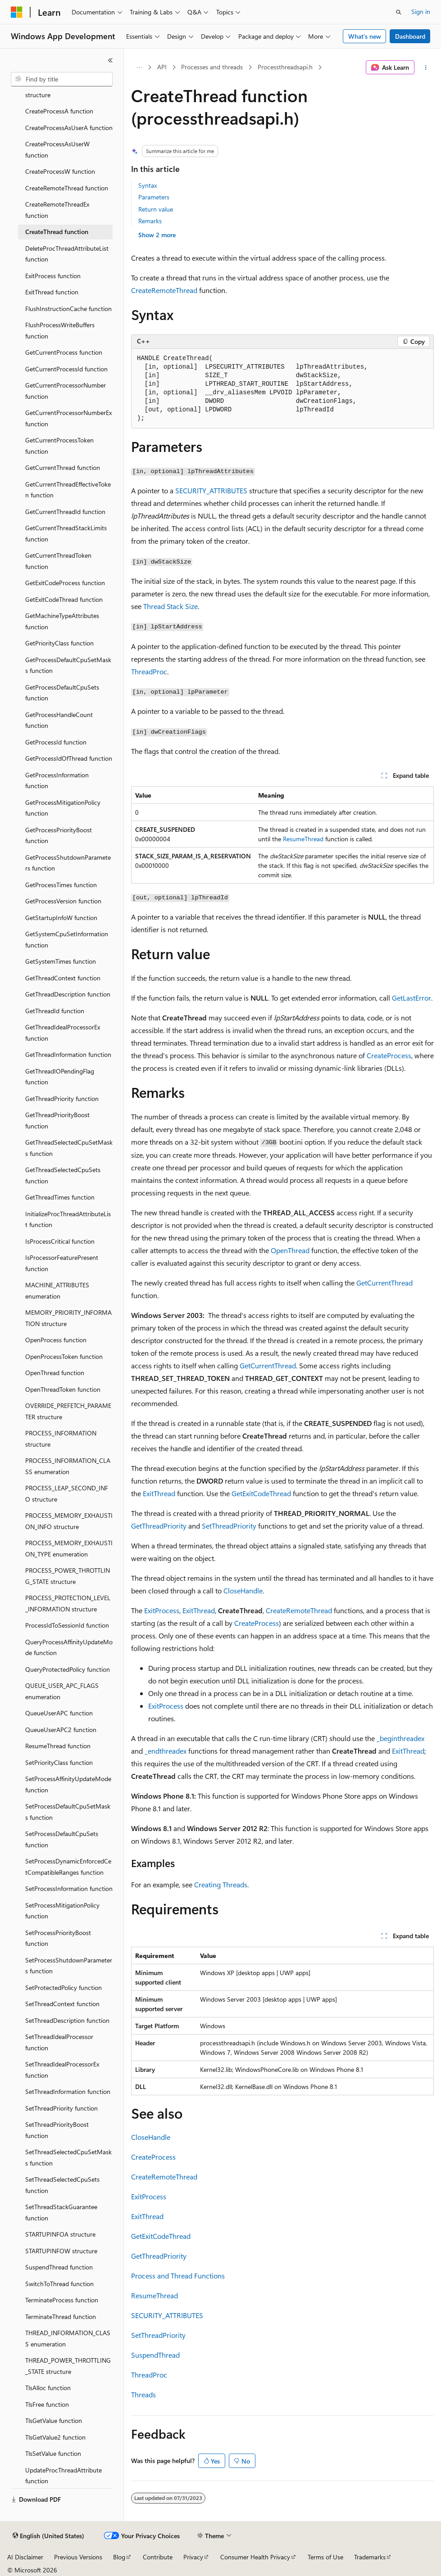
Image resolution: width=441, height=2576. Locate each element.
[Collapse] (110, 60)
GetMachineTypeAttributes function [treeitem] (62, 621)
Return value (155, 209)
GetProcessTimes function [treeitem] (61, 884)
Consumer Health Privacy (255, 2557)
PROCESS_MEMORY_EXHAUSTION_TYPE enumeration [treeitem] (69, 1548)
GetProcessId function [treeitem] (55, 742)
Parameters (153, 197)
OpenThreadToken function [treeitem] (62, 1389)
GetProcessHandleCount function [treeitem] (59, 720)
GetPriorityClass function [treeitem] (59, 643)
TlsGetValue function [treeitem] (53, 2420)
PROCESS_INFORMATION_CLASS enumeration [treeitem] (67, 1466)
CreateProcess (389, 1055)
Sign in (420, 11)
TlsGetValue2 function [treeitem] (55, 2437)
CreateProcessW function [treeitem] (60, 171)
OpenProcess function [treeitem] (55, 1339)
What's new (364, 36)
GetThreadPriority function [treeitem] (62, 1098)
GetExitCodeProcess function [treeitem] (65, 582)
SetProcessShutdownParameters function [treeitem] (68, 1966)
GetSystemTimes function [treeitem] (60, 961)
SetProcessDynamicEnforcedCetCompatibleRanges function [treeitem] (68, 1867)
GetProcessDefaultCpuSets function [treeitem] (62, 693)
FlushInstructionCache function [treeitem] (68, 308)
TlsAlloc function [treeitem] (48, 2387)
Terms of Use (325, 2557)
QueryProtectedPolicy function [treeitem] (67, 1669)
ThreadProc (149, 671)
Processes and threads (212, 67)
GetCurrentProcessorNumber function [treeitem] (65, 391)
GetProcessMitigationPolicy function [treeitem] (62, 808)
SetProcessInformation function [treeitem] (69, 1888)
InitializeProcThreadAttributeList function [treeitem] (68, 1219)
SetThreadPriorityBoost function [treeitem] (57, 2130)
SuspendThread (155, 2354)
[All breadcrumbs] (139, 67)
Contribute (158, 2557)
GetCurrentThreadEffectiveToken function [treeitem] (68, 490)
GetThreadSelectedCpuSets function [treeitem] (62, 1175)
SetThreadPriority (229, 1525)
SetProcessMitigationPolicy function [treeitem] (62, 1911)
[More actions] (426, 67)
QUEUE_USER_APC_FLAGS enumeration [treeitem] (62, 1691)
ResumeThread (303, 839)
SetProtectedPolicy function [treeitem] (63, 1987)
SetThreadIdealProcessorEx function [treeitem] (62, 2070)
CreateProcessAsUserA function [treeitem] (69, 127)
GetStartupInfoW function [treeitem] (61, 917)
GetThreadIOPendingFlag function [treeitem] (59, 1077)
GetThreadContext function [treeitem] (62, 978)
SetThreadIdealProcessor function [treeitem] (59, 2042)
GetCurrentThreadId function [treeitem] (65, 511)
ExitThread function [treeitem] (51, 292)
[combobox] (62, 79)
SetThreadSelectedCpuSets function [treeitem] (62, 2185)
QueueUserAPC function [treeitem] (59, 1713)
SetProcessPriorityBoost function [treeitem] (58, 1938)
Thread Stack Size (170, 606)
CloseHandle (243, 1590)
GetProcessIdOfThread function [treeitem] (68, 758)
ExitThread (159, 1493)
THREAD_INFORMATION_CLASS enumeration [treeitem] (67, 2338)
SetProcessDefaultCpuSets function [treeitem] (61, 1839)
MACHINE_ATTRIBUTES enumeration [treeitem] (57, 1290)
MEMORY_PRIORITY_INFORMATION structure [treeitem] (68, 1318)
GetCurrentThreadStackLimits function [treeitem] (66, 533)
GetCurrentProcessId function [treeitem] (66, 369)
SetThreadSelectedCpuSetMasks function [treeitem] (68, 2157)
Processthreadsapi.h (285, 67)
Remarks (150, 221)
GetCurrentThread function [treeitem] (62, 467)
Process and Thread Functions (178, 2275)
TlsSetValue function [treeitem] (53, 2453)
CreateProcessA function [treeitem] (59, 111)
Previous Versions (78, 2557)
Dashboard (410, 36)
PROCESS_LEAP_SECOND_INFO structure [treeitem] (66, 1493)
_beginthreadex (400, 1738)
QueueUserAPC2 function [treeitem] (60, 1729)
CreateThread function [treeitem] (56, 231)
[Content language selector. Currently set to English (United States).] (48, 2536)
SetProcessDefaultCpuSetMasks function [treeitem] (67, 1812)
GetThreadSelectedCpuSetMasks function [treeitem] (69, 1148)
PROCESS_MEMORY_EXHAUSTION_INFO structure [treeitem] (69, 1521)
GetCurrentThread (384, 1282)
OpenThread (290, 1250)
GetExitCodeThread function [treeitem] (64, 599)
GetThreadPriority (158, 1525)
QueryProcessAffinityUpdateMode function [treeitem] (69, 1647)
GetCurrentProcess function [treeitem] (63, 352)
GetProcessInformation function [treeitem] (57, 780)
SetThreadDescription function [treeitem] (67, 2020)
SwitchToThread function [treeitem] (59, 2283)
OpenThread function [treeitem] (54, 1372)
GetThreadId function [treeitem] (54, 1010)
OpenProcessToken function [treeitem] (64, 1356)
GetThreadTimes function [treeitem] (60, 1197)
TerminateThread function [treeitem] (60, 2316)
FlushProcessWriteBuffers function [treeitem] (60, 330)
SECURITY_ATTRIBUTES (211, 490)
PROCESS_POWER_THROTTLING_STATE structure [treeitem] (67, 1576)
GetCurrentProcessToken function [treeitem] (59, 446)
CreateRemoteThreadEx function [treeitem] (57, 210)
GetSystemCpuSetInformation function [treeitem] (66, 939)
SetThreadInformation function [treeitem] (67, 2091)
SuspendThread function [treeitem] (59, 2267)
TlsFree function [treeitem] (47, 2404)
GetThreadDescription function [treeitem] (67, 994)
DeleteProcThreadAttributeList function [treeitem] (67, 254)
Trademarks (370, 2557)
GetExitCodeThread (261, 1493)
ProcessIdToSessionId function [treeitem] (67, 1625)
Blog (119, 2557)
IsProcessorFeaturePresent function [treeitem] (61, 1263)
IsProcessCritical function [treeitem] (60, 1241)
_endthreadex (165, 1750)
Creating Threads (220, 1884)
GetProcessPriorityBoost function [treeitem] (58, 835)
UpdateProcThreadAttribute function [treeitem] (63, 2476)
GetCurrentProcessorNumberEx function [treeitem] (68, 418)
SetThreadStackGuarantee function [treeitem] (61, 2212)
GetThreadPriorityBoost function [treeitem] (57, 1120)
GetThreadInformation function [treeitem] (68, 1054)
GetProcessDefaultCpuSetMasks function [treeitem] (68, 665)
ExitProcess (161, 1610)
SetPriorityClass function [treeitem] (59, 1762)
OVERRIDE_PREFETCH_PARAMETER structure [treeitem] (68, 1411)
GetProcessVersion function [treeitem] (63, 901)
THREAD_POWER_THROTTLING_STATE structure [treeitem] (68, 2366)
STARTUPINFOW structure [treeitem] (61, 2251)
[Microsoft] (17, 12)
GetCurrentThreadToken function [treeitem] (58, 561)
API (162, 67)
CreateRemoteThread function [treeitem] (66, 188)
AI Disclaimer (25, 2557)
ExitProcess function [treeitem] (53, 275)
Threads (143, 2394)
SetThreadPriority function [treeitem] (61, 2108)
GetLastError (411, 997)
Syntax (147, 185)
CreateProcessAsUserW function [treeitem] (57, 149)
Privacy (193, 2557)
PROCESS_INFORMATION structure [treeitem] (60, 1438)
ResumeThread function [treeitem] (58, 1745)
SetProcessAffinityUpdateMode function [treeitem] (68, 1784)
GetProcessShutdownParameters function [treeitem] (68, 863)
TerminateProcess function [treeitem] (61, 2300)
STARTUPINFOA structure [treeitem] (60, 2234)
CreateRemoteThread (164, 290)
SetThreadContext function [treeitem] (62, 2003)
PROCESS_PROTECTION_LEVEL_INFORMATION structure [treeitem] (67, 1603)
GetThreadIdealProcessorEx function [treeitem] (62, 1032)
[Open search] (399, 12)
